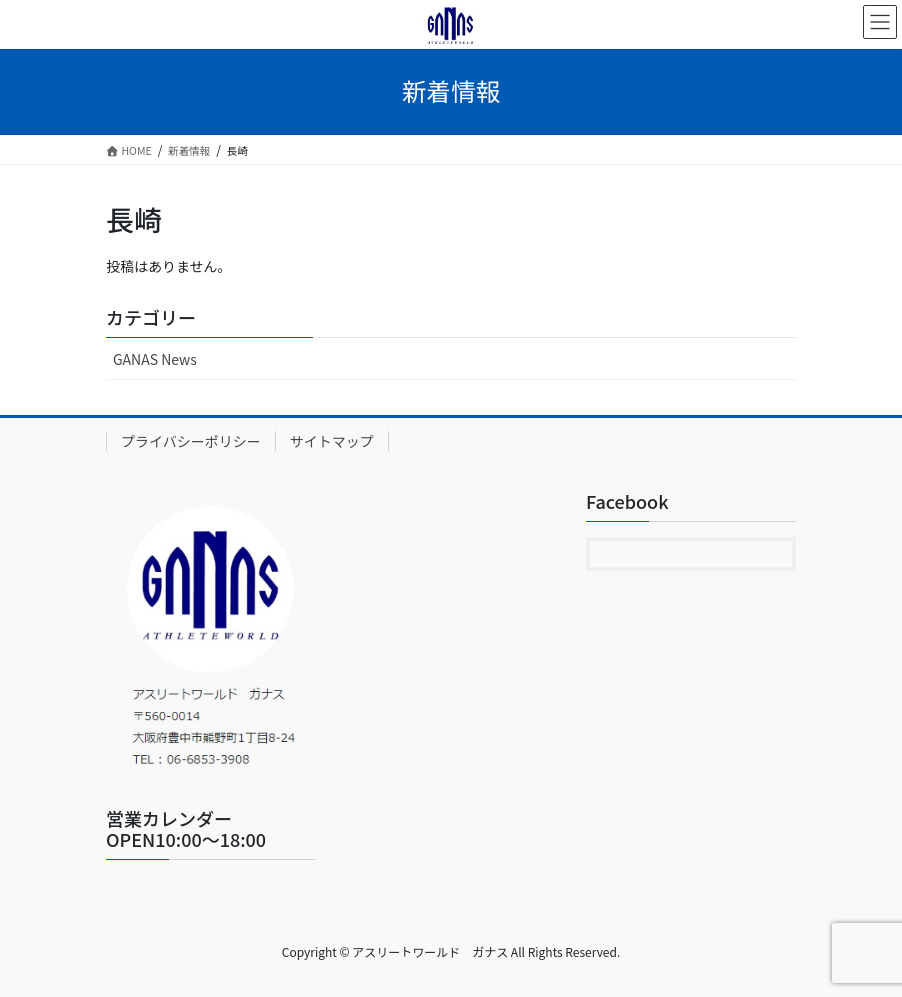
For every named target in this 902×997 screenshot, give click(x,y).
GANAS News (155, 359)
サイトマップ (332, 441)
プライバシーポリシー (191, 441)
